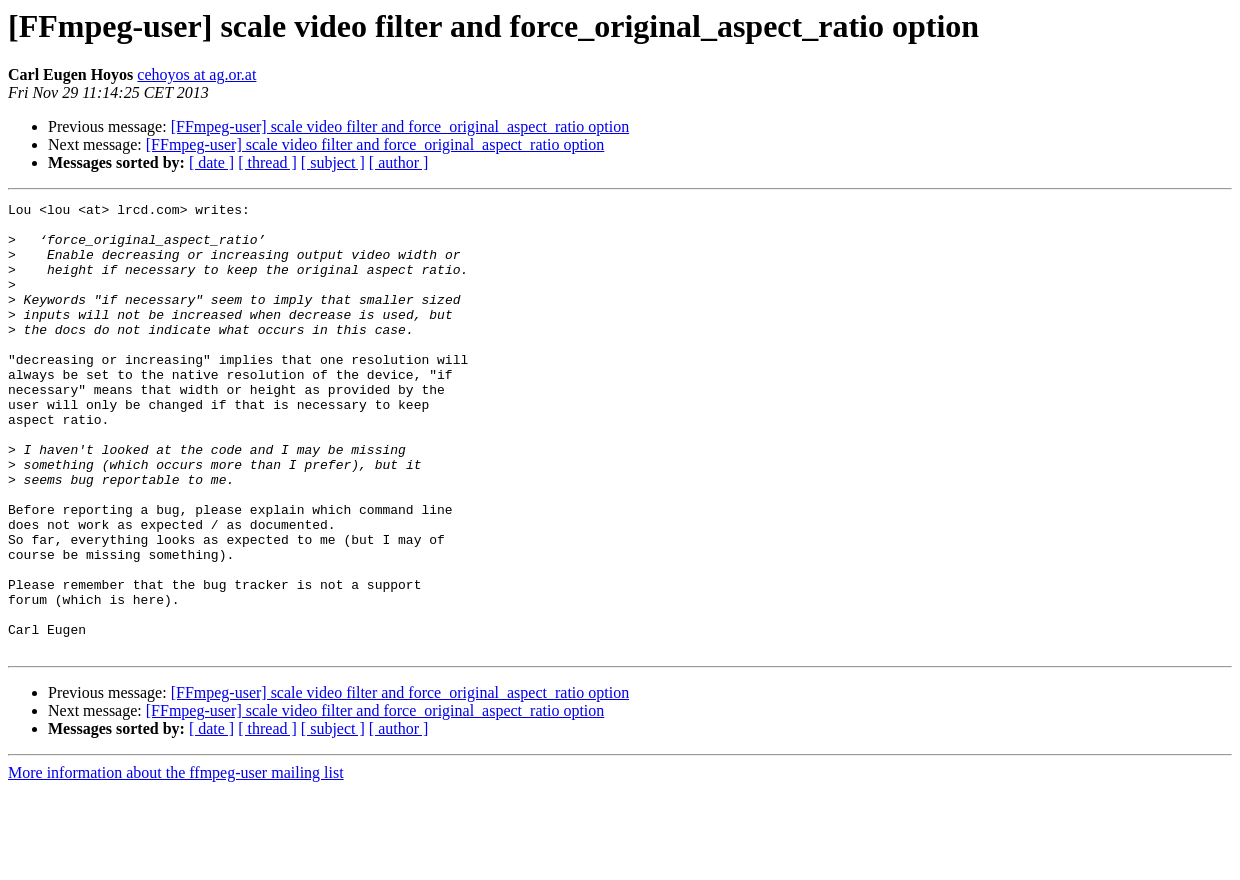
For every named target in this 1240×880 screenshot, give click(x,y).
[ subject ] (333, 162)
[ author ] (399, 162)
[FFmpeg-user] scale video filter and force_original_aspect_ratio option (400, 126)
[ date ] (211, 162)
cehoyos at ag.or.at (196, 74)
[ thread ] (267, 162)
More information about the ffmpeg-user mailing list (176, 862)
